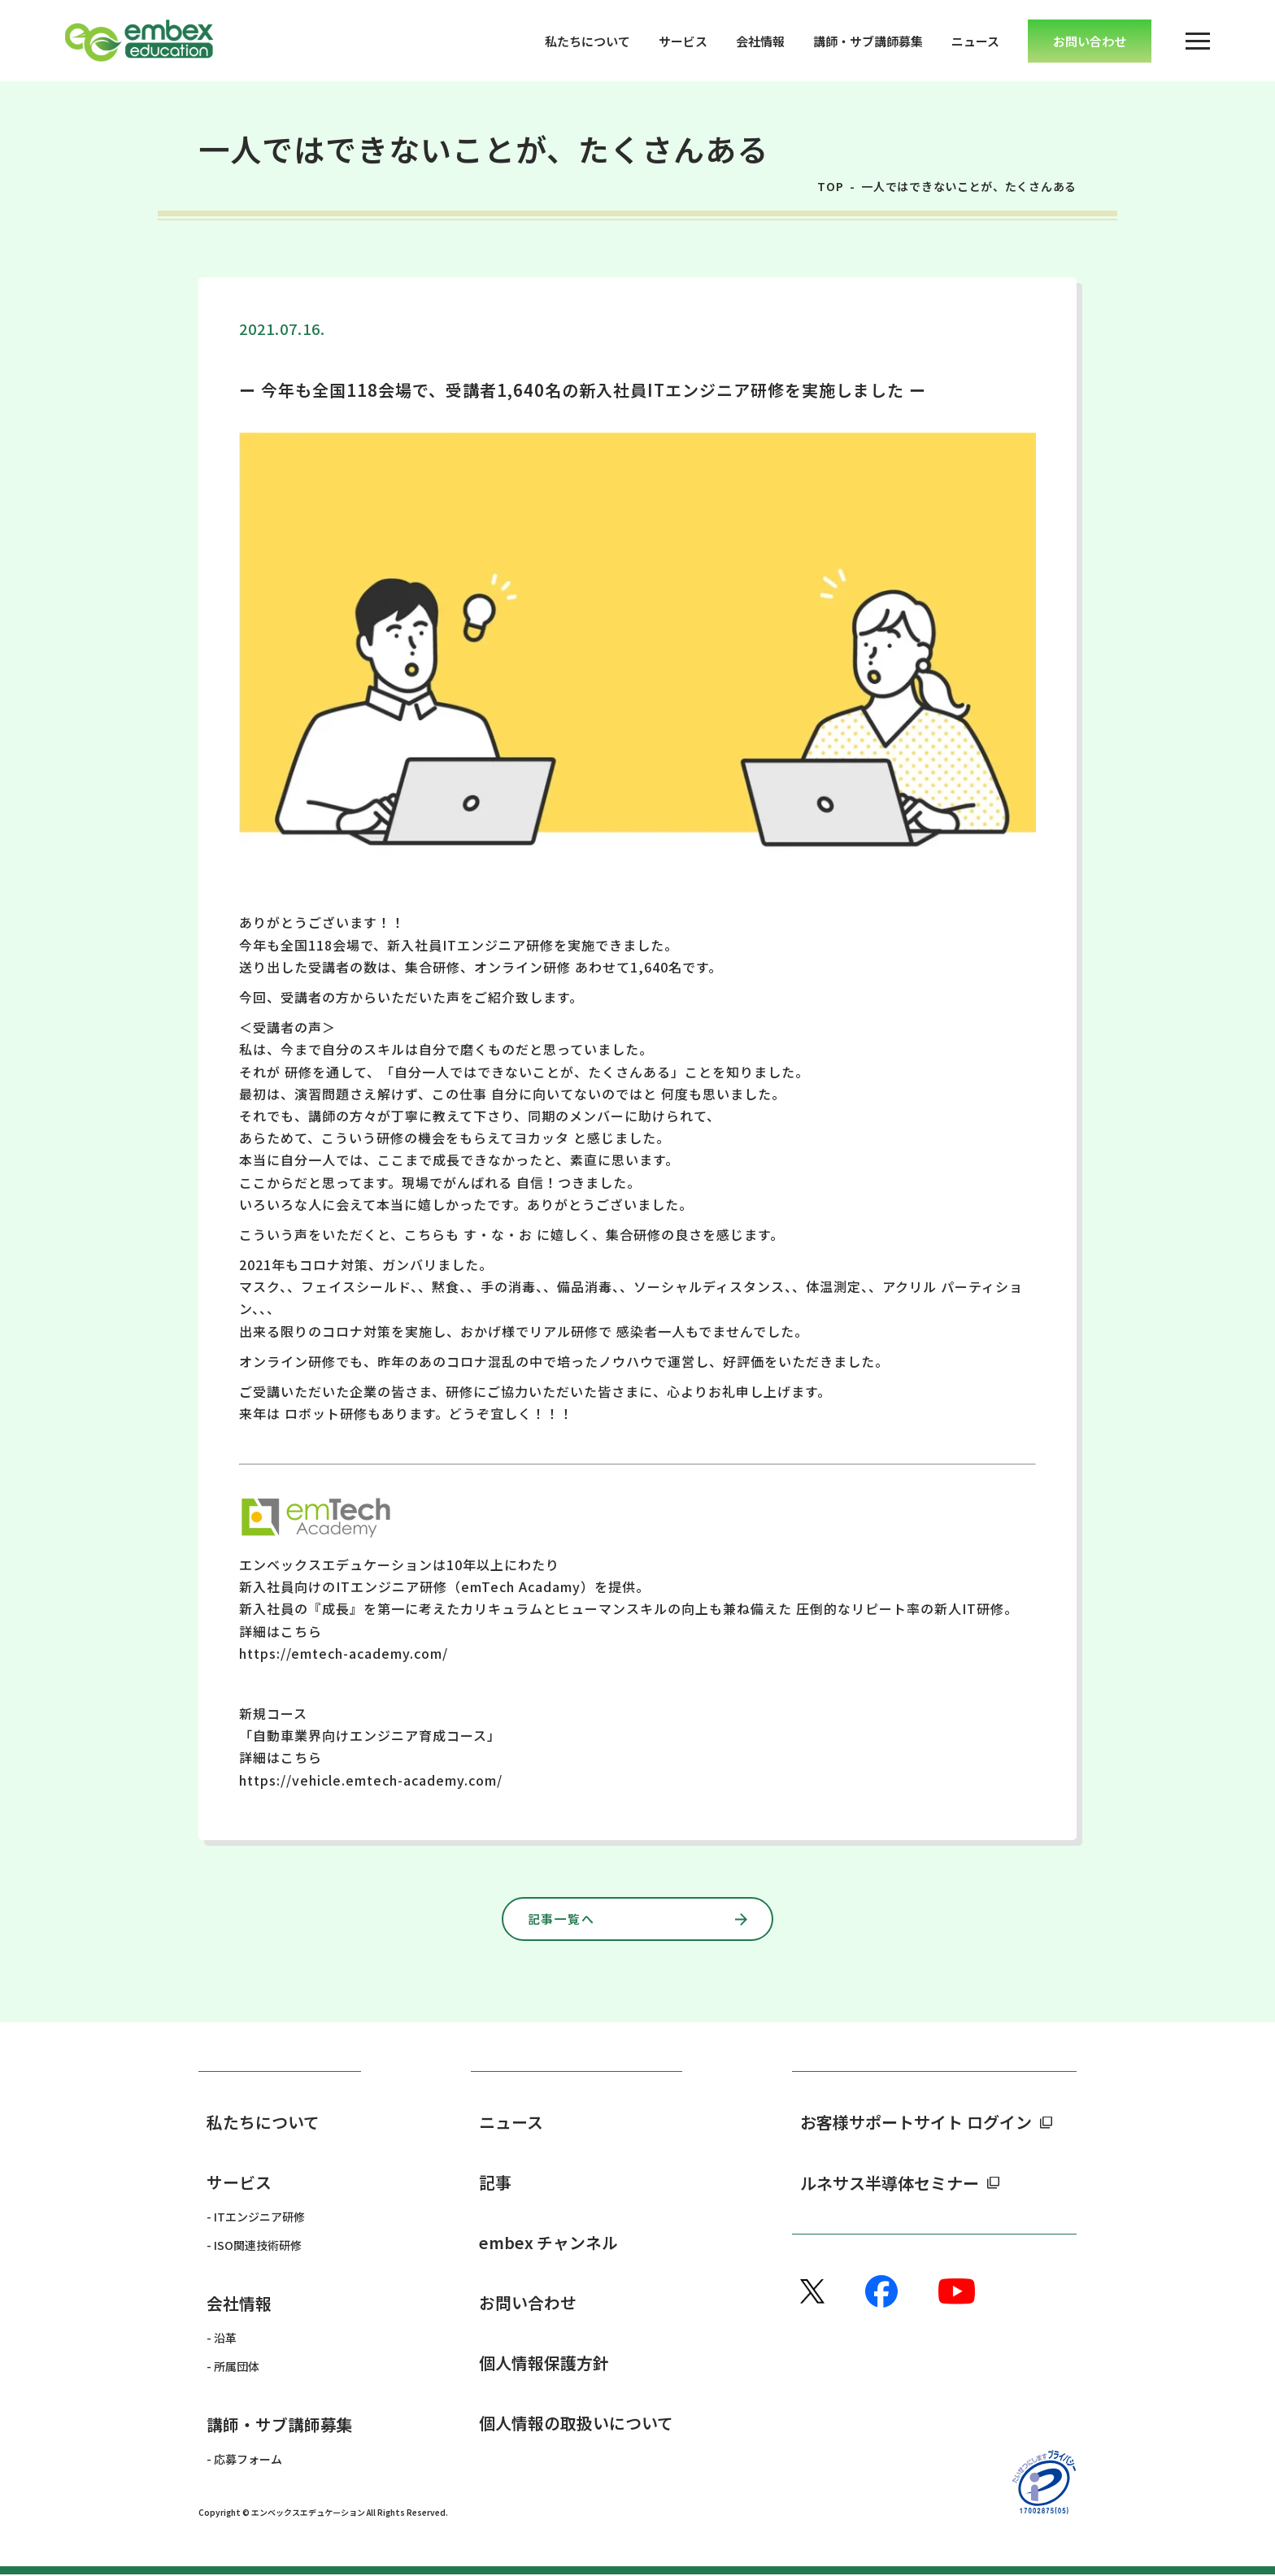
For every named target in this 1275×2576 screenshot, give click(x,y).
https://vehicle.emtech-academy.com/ (371, 1780)
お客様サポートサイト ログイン (916, 2123)
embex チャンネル (549, 2243)
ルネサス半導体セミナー (889, 2183)
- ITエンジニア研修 (256, 2217)
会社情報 (760, 41)
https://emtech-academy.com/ (343, 1653)
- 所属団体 (233, 2367)
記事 (495, 2183)
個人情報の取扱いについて (576, 2424)
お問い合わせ (528, 2303)
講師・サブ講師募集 (868, 41)
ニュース (975, 41)
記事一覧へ (575, 1918)
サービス (683, 41)
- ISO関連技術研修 (254, 2246)
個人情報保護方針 (544, 2364)
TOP (830, 186)
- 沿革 (222, 2338)
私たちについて (587, 41)
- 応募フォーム (244, 2460)
